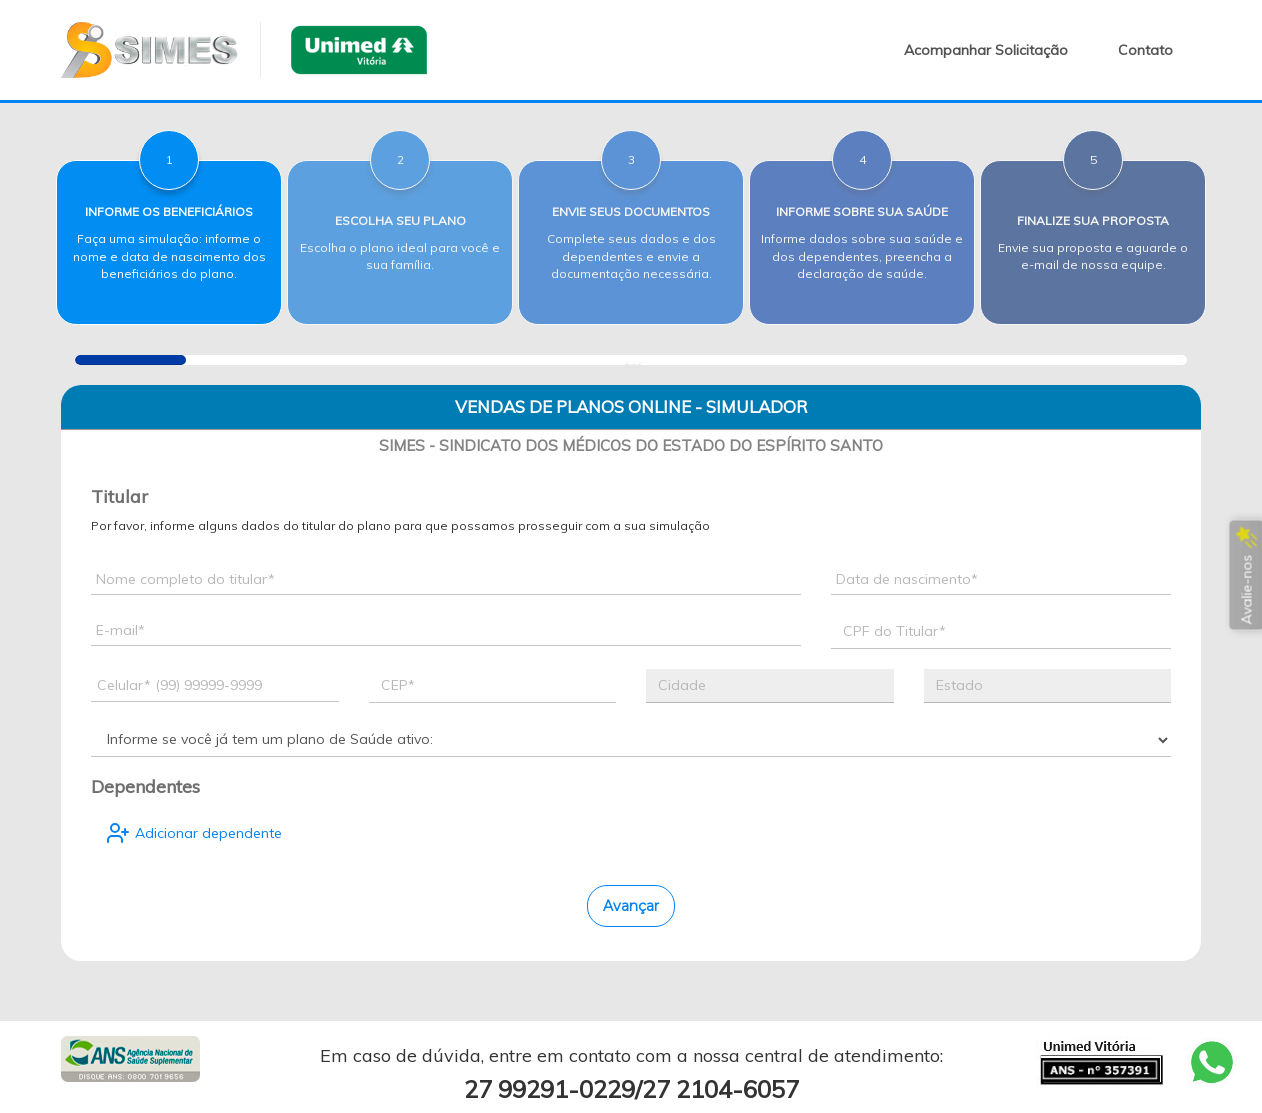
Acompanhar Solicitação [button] (986, 50)
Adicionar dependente (194, 833)
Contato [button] (1145, 50)
